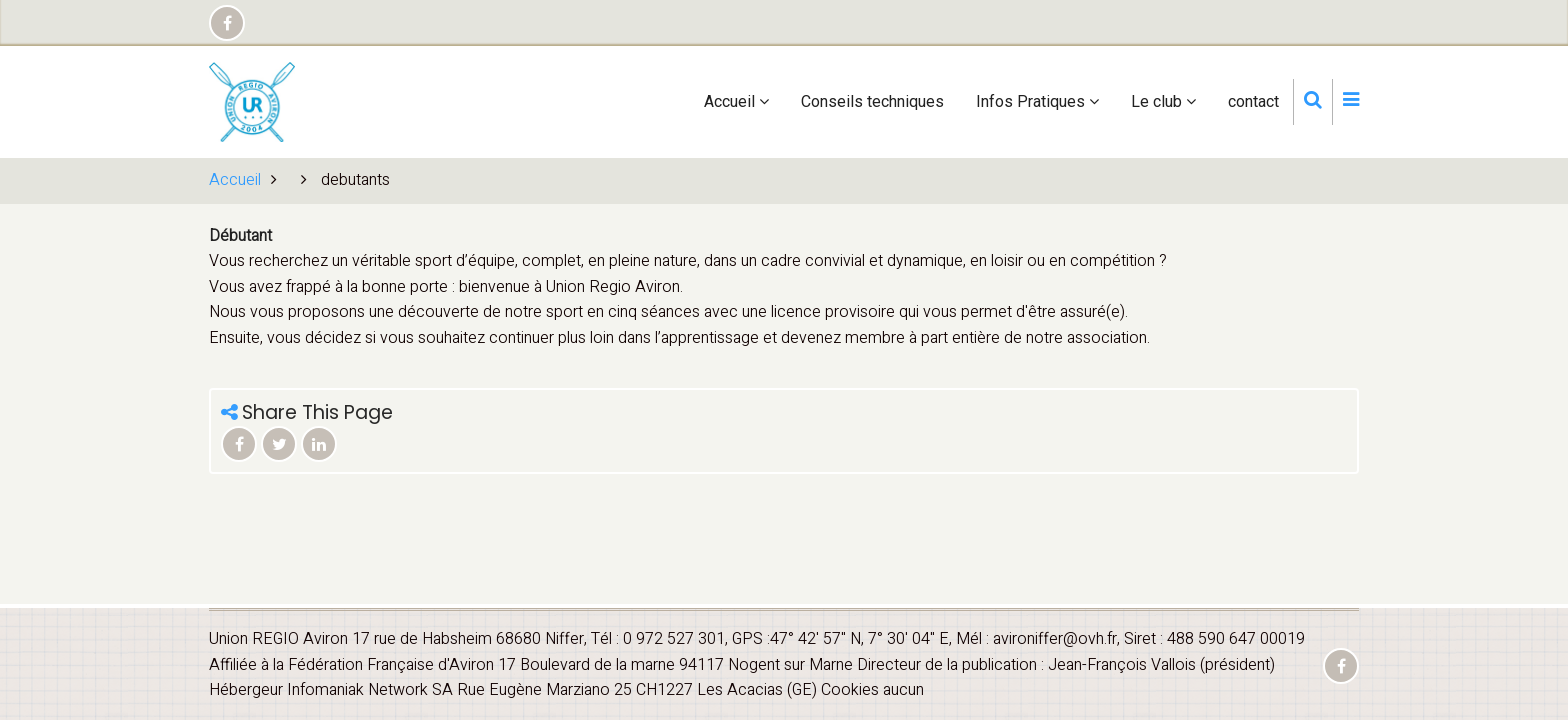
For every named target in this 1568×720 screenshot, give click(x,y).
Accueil (736, 101)
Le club (1163, 101)
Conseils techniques (872, 101)
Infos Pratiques (1037, 101)
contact (1253, 101)
